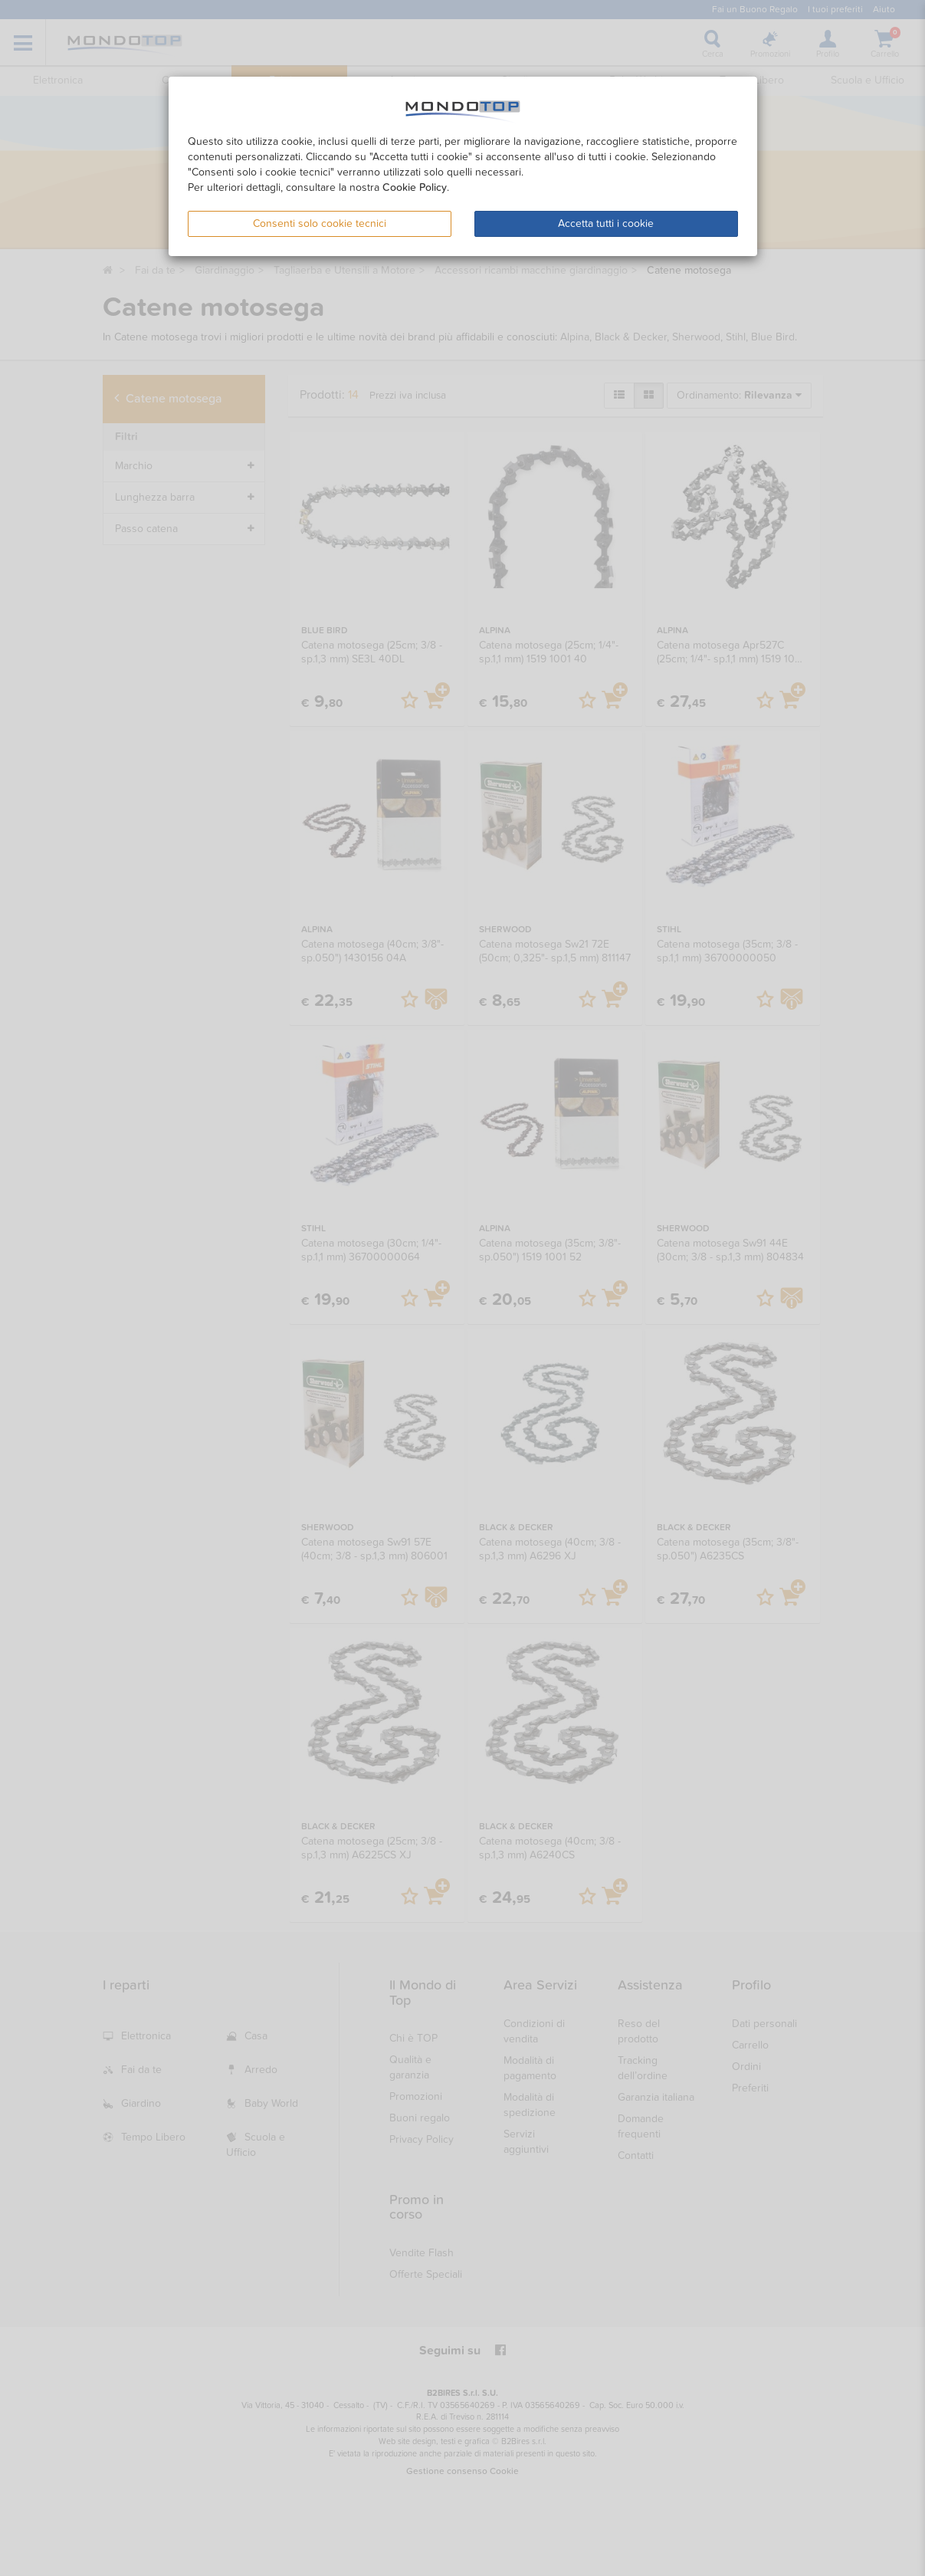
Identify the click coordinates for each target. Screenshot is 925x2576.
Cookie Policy (414, 187)
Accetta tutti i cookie (606, 223)
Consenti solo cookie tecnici (319, 223)
